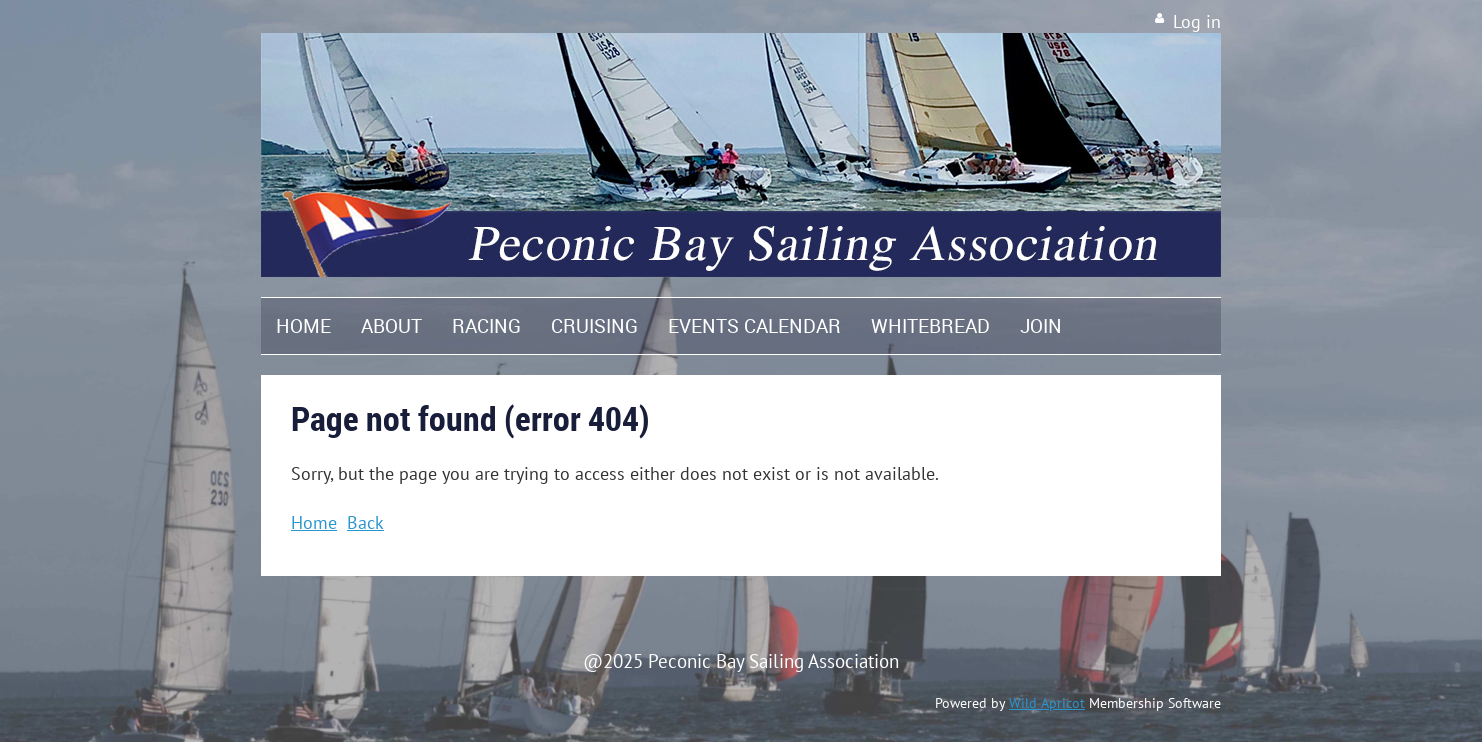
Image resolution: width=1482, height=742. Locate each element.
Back (365, 522)
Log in (1197, 21)
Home (314, 522)
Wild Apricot (1047, 703)
